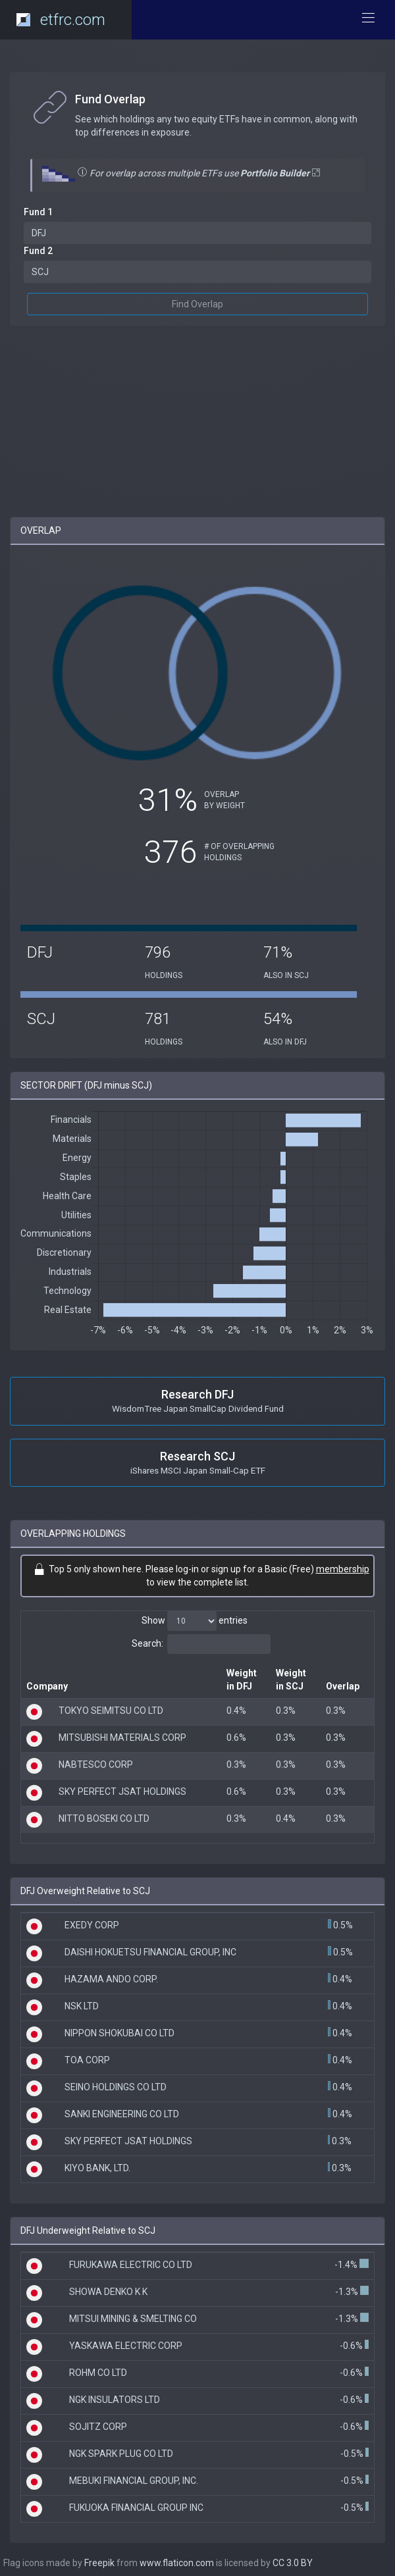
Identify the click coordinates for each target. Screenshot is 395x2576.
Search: (201, 1644)
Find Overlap (197, 304)
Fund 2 (38, 250)
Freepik (99, 2563)
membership (342, 1569)
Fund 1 (38, 212)
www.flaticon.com (177, 2563)
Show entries (195, 1621)
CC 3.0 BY (293, 2563)
